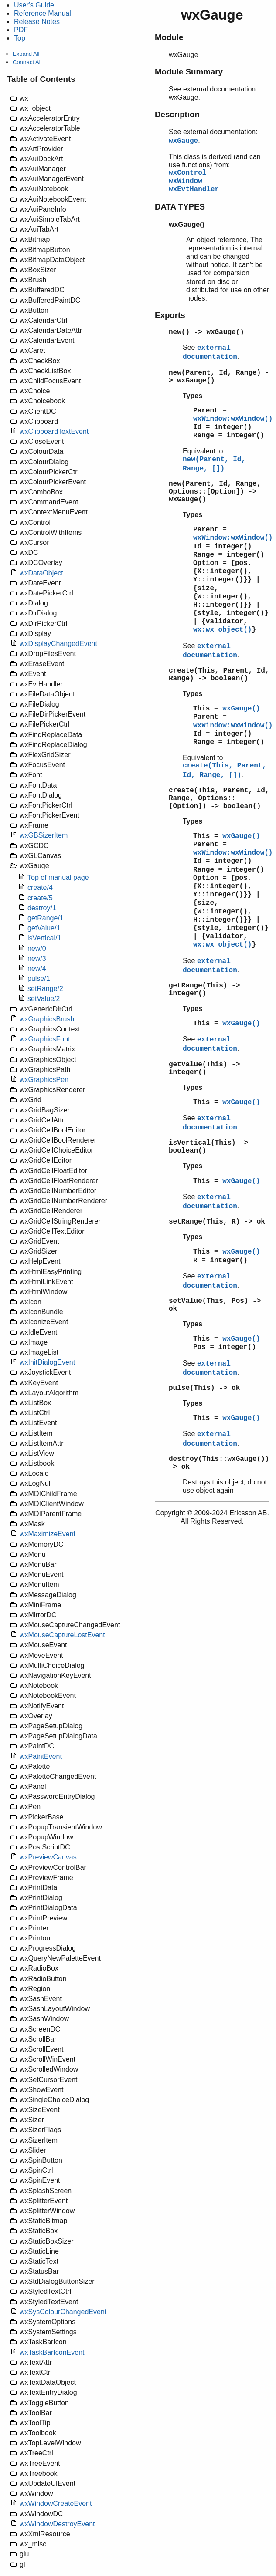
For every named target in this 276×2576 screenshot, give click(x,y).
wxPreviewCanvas (48, 1857)
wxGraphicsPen (44, 1079)
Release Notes (37, 21)
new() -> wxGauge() (206, 332)
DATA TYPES (180, 206)
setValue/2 (43, 998)
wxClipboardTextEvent (54, 431)
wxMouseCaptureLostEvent (62, 1635)
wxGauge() (241, 709)
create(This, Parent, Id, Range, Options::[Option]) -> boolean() (219, 798)
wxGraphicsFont (45, 1039)
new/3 (36, 958)
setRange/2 (45, 988)
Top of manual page (58, 877)
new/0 (36, 948)
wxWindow (185, 181)
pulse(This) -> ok (204, 1388)
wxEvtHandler (194, 189)
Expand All (26, 54)
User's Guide (34, 5)
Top (19, 38)
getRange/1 (45, 918)
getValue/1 (43, 928)
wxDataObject (41, 573)
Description (177, 114)
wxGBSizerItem (44, 835)
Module (169, 37)
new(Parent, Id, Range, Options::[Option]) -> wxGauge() (215, 492)
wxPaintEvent (41, 1756)
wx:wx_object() (222, 630)
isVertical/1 (44, 938)
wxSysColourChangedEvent (63, 2312)
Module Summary (189, 71)
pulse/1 (38, 978)
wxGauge (183, 141)
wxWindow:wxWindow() (233, 419)
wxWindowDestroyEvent (57, 2524)
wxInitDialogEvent (47, 1362)
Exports (170, 315)
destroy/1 (41, 908)
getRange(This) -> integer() (204, 989)
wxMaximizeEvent (47, 1534)
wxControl (187, 173)
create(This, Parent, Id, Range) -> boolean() (219, 675)
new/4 (36, 968)
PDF (21, 30)
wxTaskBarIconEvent (52, 2352)
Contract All (27, 62)
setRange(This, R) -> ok (217, 1222)
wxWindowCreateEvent (56, 2503)
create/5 (40, 898)
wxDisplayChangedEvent (58, 643)
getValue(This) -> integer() (204, 1068)
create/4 (40, 887)
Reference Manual (42, 13)
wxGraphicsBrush (47, 1019)
